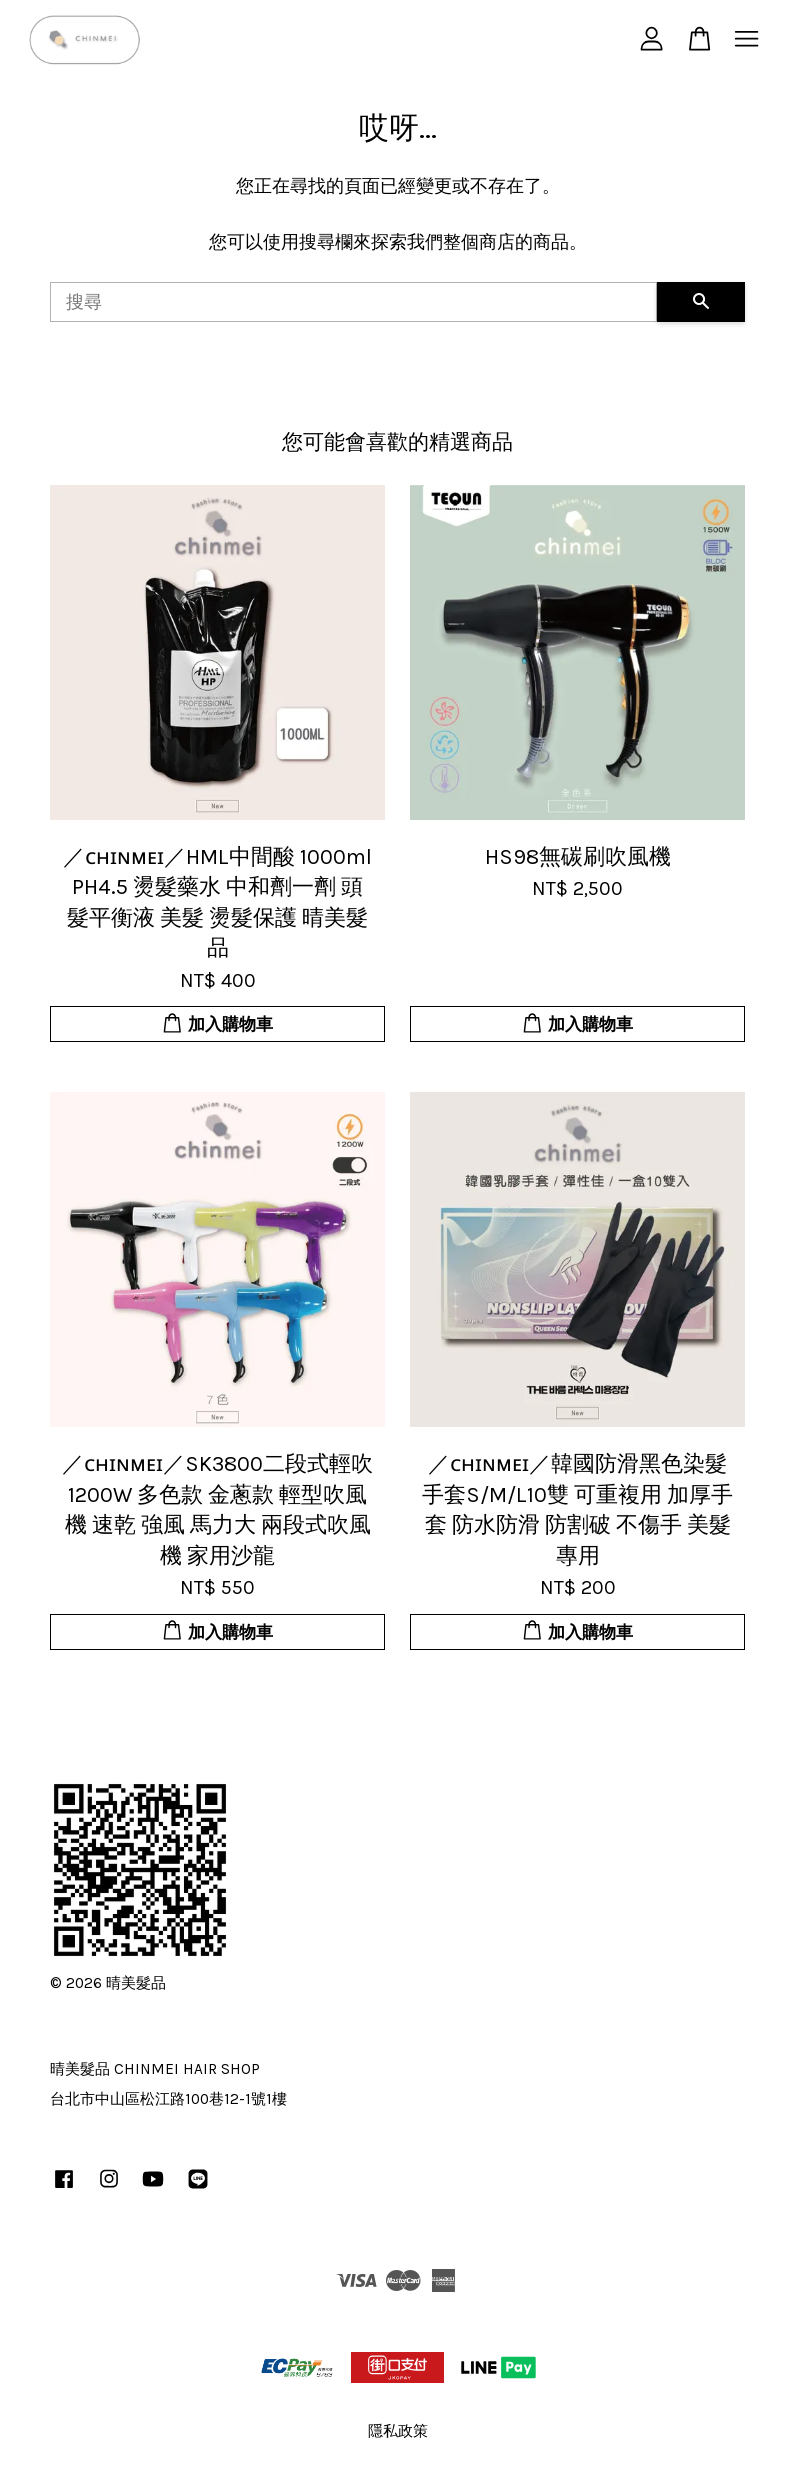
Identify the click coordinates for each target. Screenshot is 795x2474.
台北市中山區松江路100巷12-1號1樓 (168, 2099)
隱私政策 (398, 2431)
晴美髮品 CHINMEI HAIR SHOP (155, 2069)
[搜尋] (353, 302)
